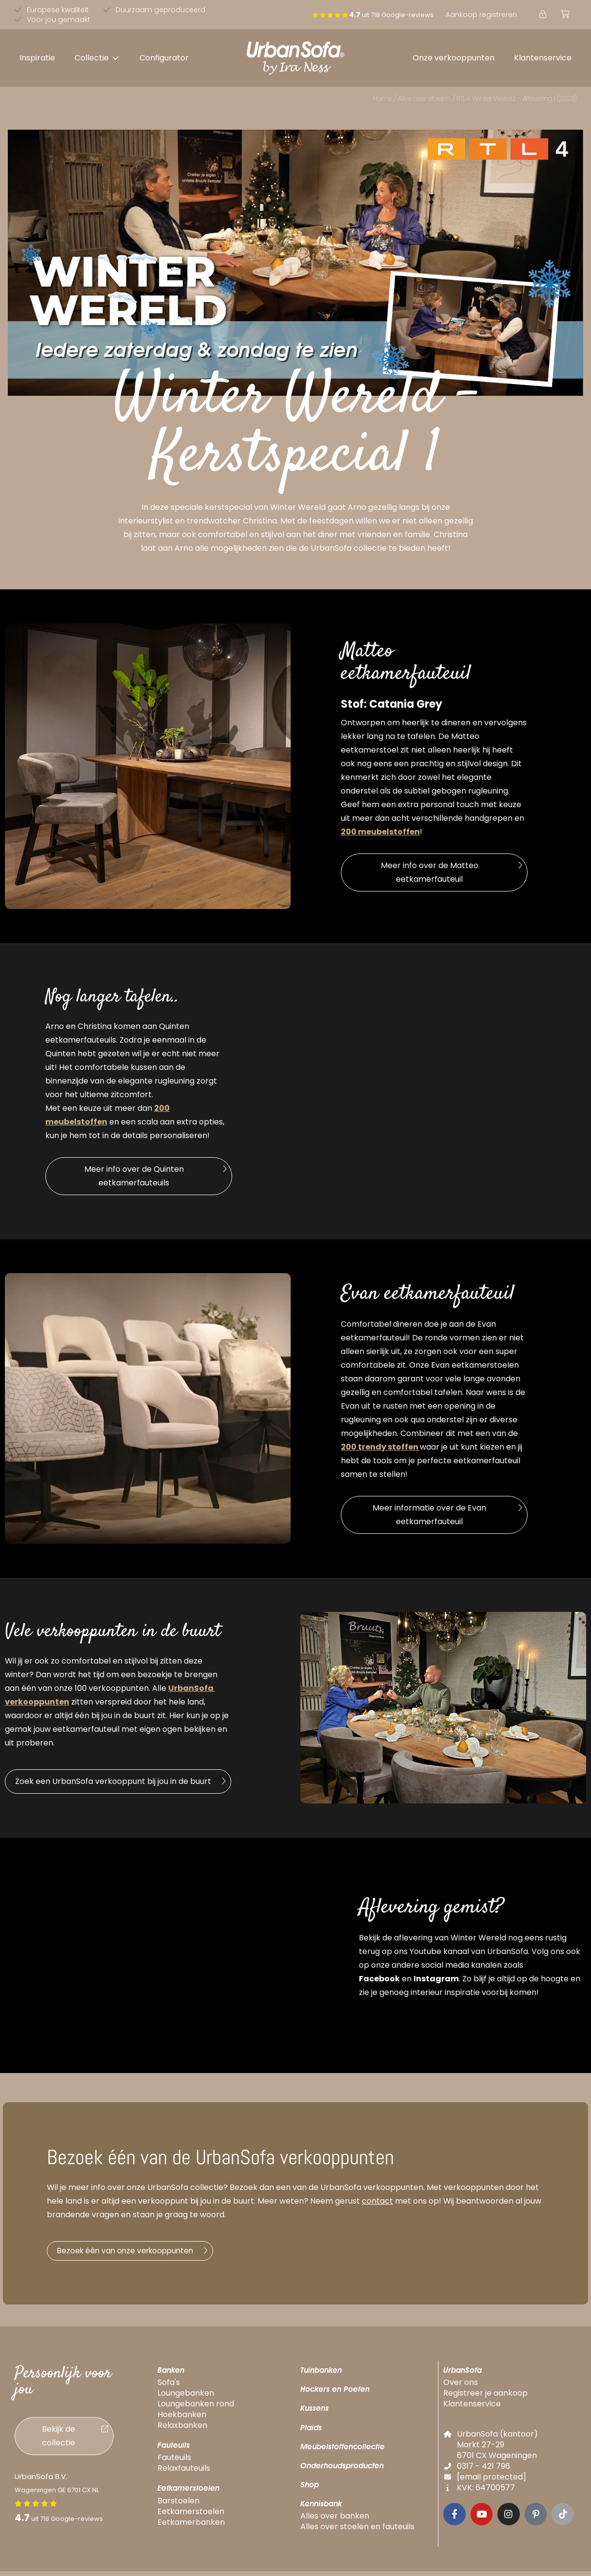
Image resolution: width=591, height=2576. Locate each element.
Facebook (379, 1978)
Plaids (311, 2432)
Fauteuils (174, 2450)
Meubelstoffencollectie (342, 2451)
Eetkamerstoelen (188, 2493)
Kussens (314, 2413)
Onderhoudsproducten (342, 2470)
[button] (97, 58)
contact (377, 2201)
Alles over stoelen (424, 98)
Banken (171, 2375)
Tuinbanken (321, 2375)
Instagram (436, 1978)
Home (382, 98)
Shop (309, 2489)
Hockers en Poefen (335, 2394)
